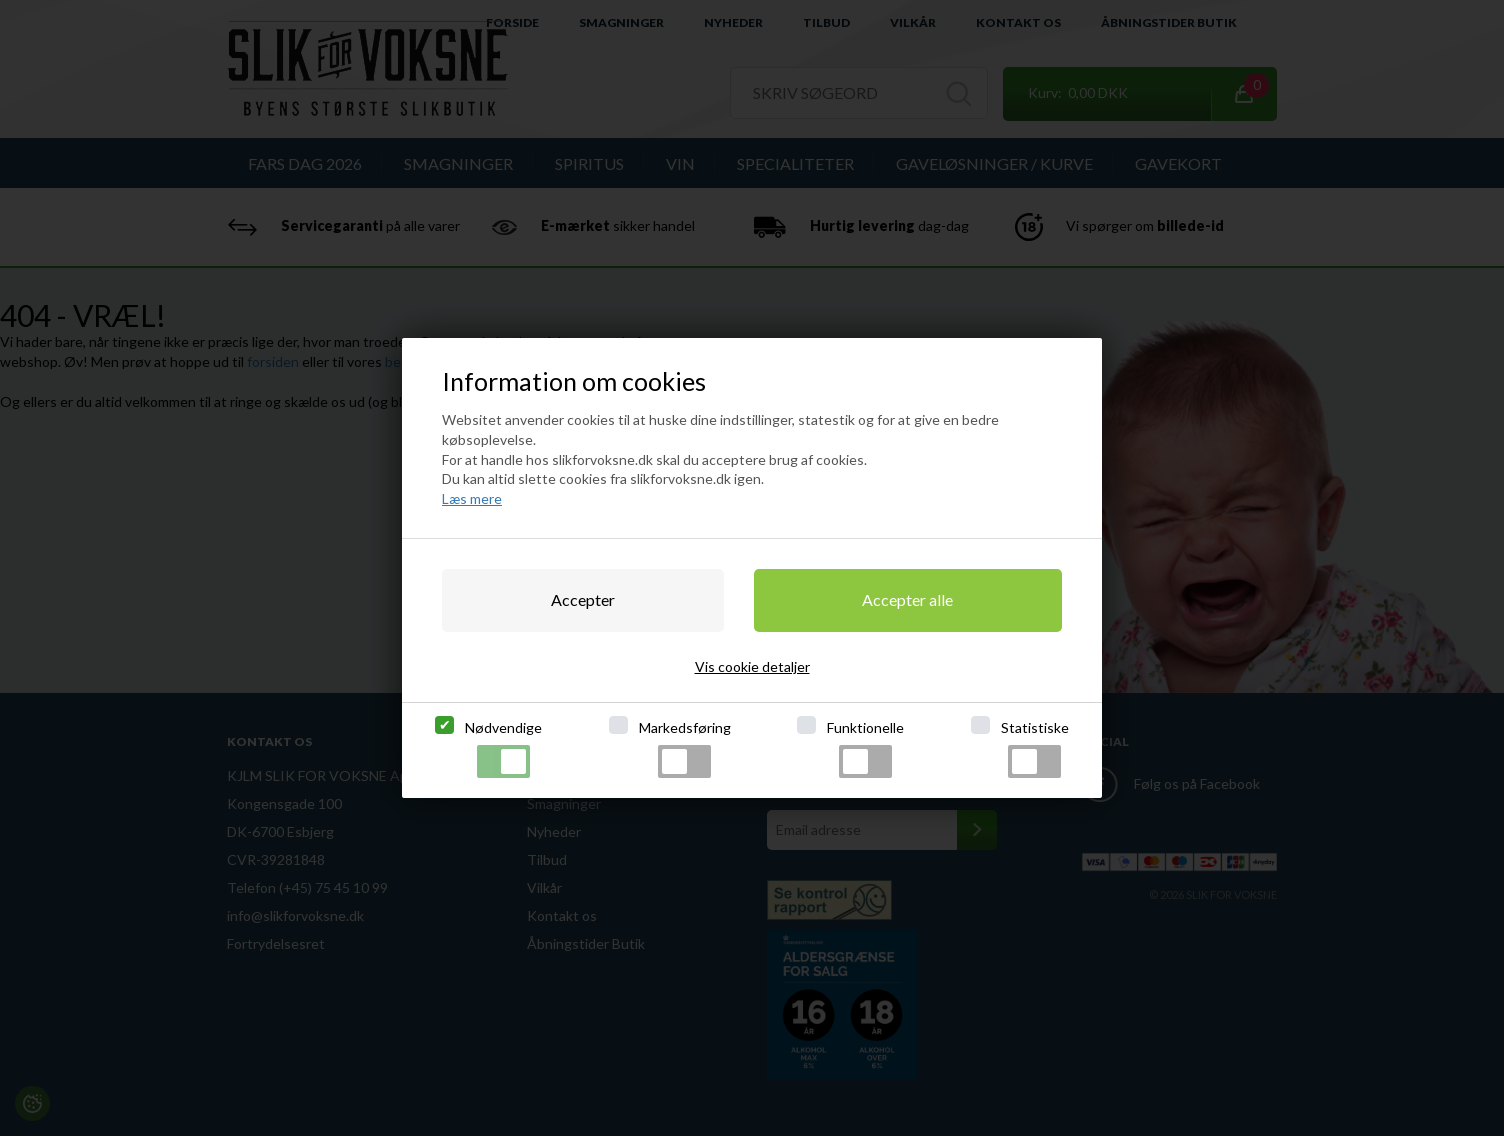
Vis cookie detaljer (752, 666)
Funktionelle (865, 748)
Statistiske (1035, 748)
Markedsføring (685, 748)
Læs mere (472, 498)
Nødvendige (503, 748)
